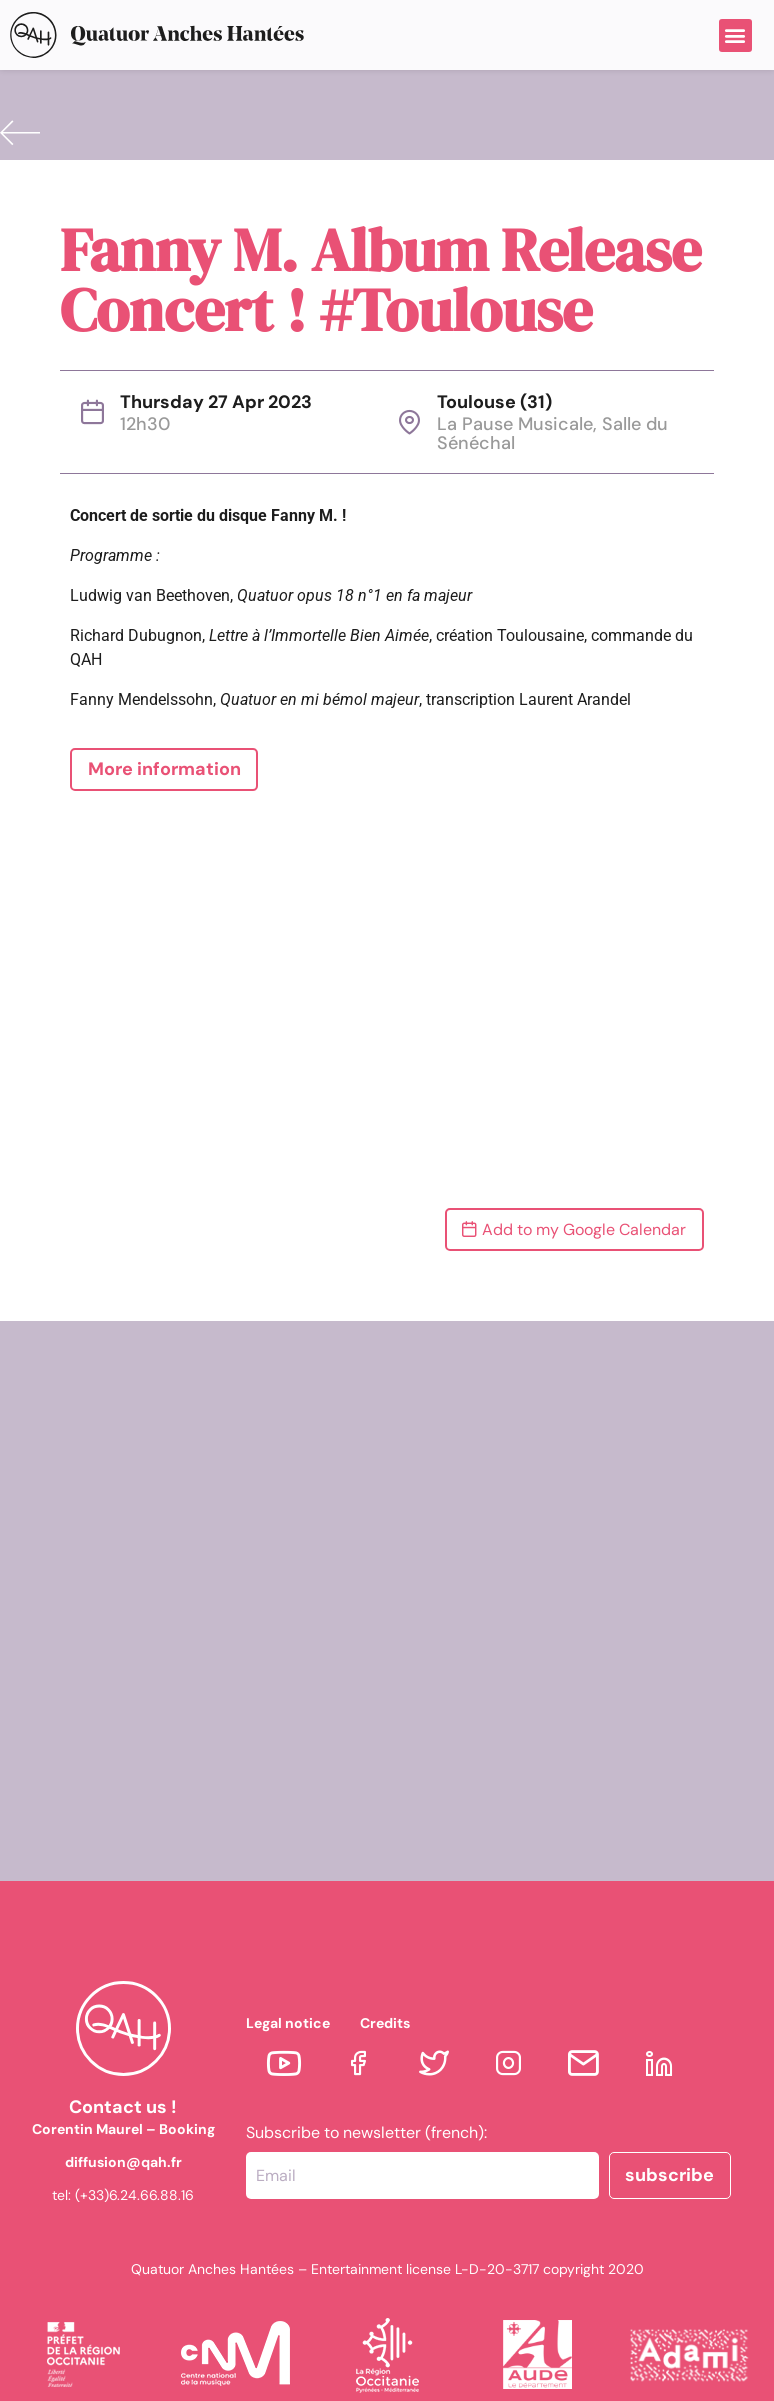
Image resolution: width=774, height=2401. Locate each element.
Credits (385, 2023)
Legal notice (288, 2023)
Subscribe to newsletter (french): (366, 2133)
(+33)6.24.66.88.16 (134, 2195)
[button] (735, 35)
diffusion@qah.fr (123, 2162)
